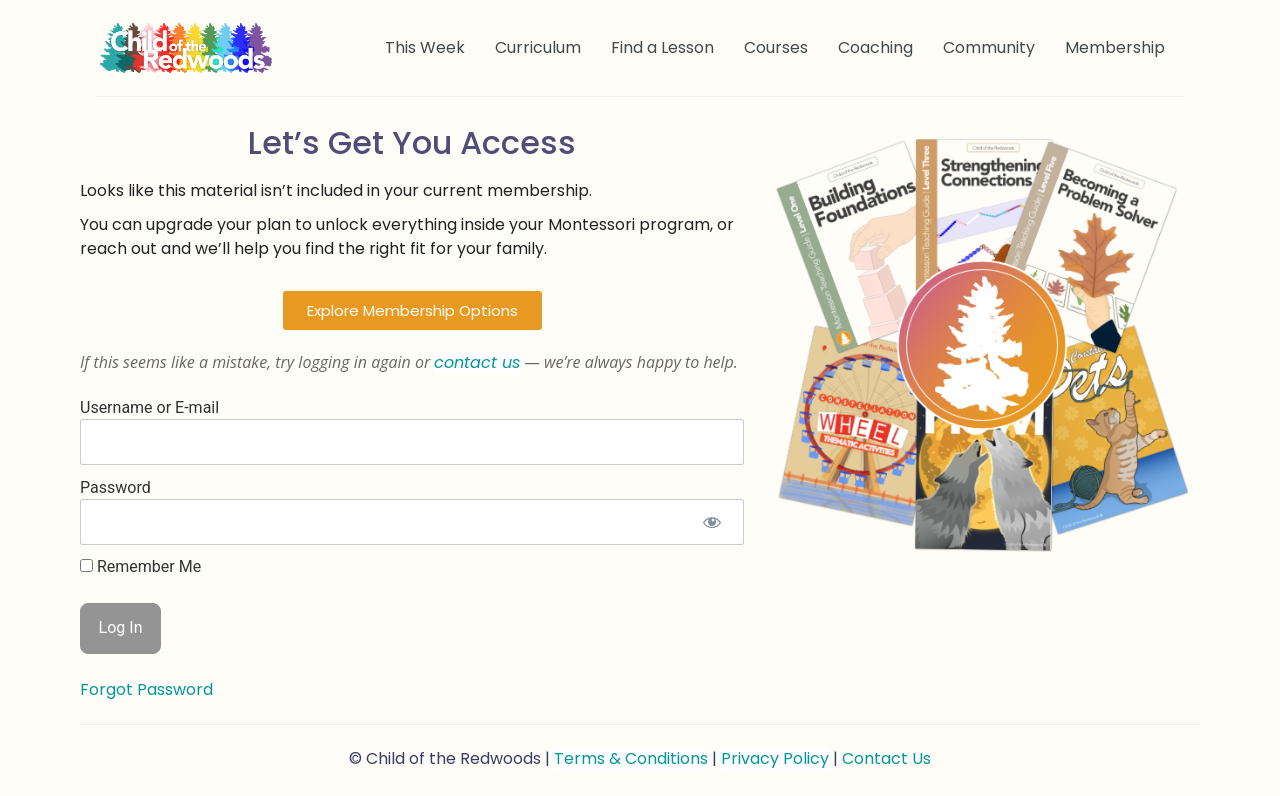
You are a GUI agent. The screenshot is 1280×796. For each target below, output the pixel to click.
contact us (477, 362)
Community (989, 47)
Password (115, 486)
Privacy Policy (775, 758)
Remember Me (140, 567)
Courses (776, 47)
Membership (1115, 47)
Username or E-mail (149, 406)
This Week (425, 47)
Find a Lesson (662, 47)
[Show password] (711, 522)
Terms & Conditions (631, 758)
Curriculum (538, 47)
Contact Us (886, 758)
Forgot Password (146, 689)
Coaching (875, 47)
